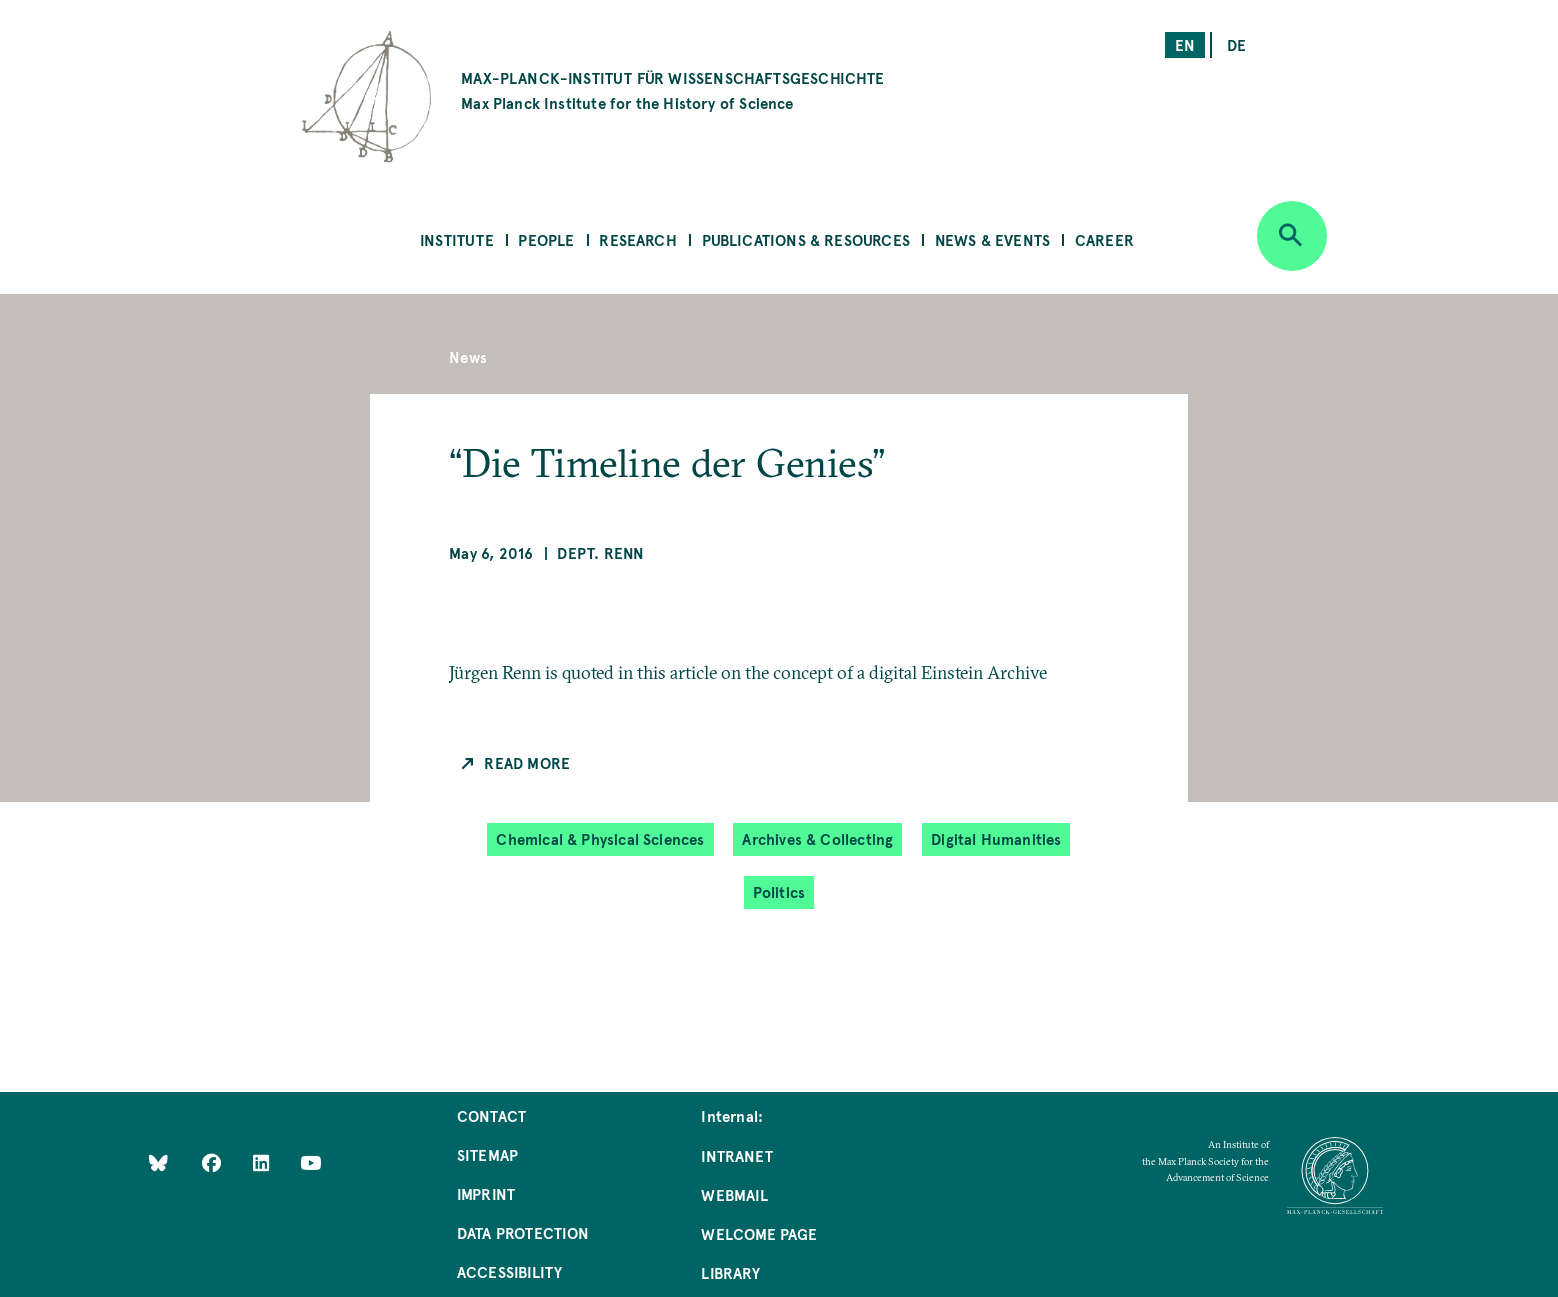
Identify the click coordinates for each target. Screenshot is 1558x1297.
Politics (779, 891)
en (1185, 44)
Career (1104, 239)
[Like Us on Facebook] (213, 1161)
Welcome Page (759, 1233)
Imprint (486, 1193)
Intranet (736, 1155)
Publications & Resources (806, 239)
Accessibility (509, 1271)
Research (637, 239)
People (546, 239)
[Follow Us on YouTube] (310, 1161)
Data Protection (523, 1232)
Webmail (734, 1194)
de (1236, 44)
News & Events (992, 239)
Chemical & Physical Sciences (600, 838)
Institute (457, 239)
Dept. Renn (600, 552)
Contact (491, 1115)
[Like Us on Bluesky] (158, 1161)
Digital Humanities (996, 838)
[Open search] (1292, 236)
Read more (527, 762)
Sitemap (487, 1154)
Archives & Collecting (817, 838)
